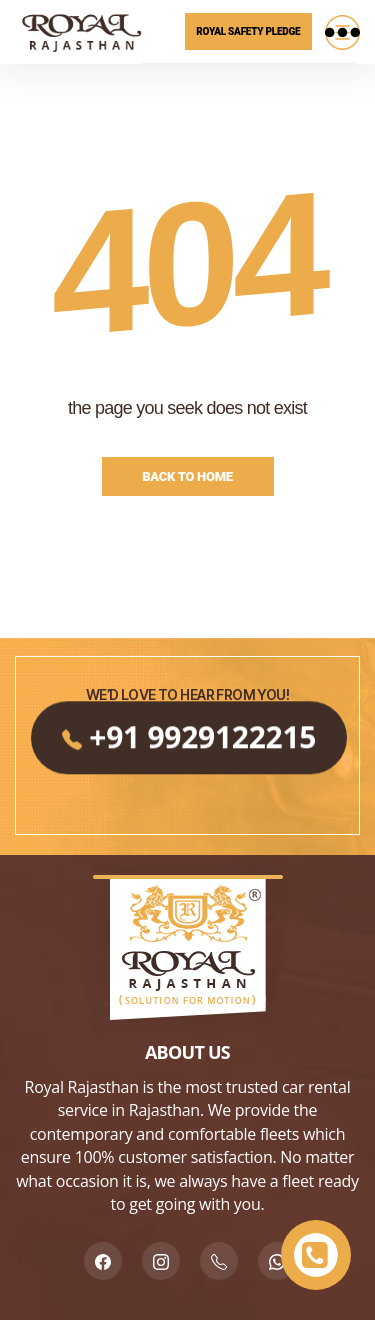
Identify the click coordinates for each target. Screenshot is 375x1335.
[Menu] (342, 32)
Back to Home (187, 476)
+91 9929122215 (187, 797)
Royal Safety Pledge (248, 31)
